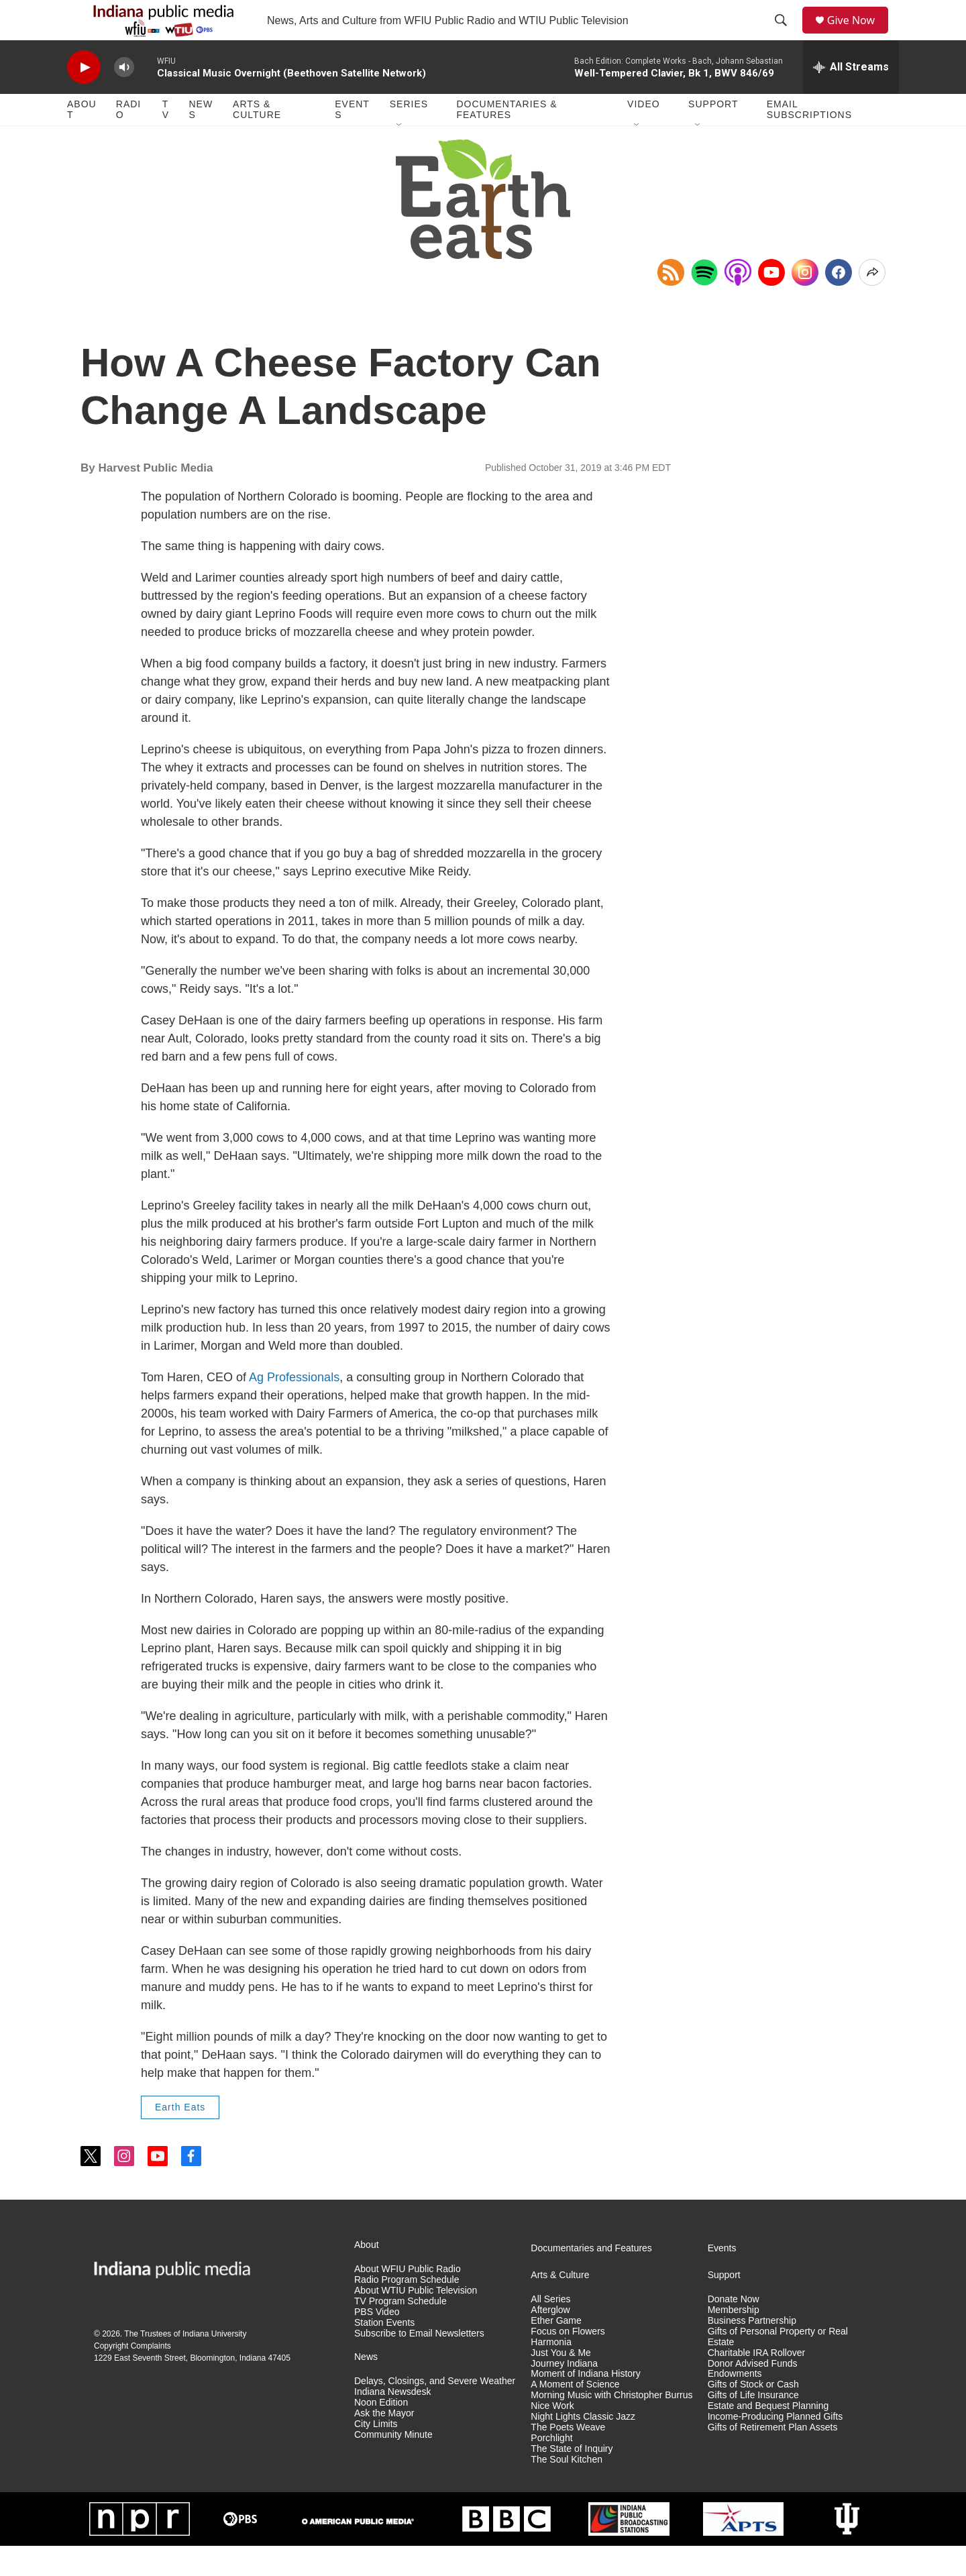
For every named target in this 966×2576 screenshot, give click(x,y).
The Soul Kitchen (566, 2490)
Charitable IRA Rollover (757, 2383)
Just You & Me (561, 2383)
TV (165, 139)
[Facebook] (838, 302)
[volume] (124, 98)
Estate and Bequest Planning (768, 2436)
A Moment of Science (575, 2415)
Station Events (384, 2353)
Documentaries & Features (506, 139)
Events (352, 139)
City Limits (376, 2454)
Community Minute (393, 2465)
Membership (733, 2340)
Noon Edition (381, 2433)
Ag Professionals (294, 1407)
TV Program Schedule (400, 2331)
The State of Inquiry (571, 2479)
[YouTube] (771, 302)
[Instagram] (805, 302)
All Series (550, 2329)
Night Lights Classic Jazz (583, 2447)
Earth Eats (180, 2137)
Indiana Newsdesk (392, 2422)
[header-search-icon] (785, 36)
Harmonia (551, 2372)
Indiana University (214, 2364)
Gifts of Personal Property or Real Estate (778, 2367)
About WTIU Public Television (415, 2321)
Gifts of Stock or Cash (753, 2415)
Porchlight (551, 2468)
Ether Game (556, 2351)
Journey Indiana (564, 2394)
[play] (84, 97)
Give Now (858, 35)
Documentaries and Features (591, 2278)
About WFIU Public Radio (407, 2299)
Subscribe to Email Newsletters (419, 2364)
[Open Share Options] (872, 302)
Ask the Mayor (384, 2443)
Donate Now (733, 2329)
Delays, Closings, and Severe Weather (434, 2411)
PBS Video (376, 2342)
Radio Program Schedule (406, 2310)
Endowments (735, 2404)
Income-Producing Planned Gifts (775, 2447)
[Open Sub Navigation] (399, 155)
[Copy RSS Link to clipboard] (670, 302)
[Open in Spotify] (704, 302)
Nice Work (552, 2436)
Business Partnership (752, 2351)
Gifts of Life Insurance (753, 2425)
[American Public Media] (357, 2549)
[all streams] (851, 97)
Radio (128, 139)
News (201, 139)
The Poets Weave (568, 2458)
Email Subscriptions (809, 139)
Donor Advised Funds (753, 2394)
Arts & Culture (257, 139)
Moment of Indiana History (585, 2404)
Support (713, 134)
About (82, 139)
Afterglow (550, 2340)
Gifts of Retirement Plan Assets (773, 2458)
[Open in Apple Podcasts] (737, 302)
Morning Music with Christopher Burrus (611, 2425)
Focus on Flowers (567, 2362)
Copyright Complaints (132, 2376)
